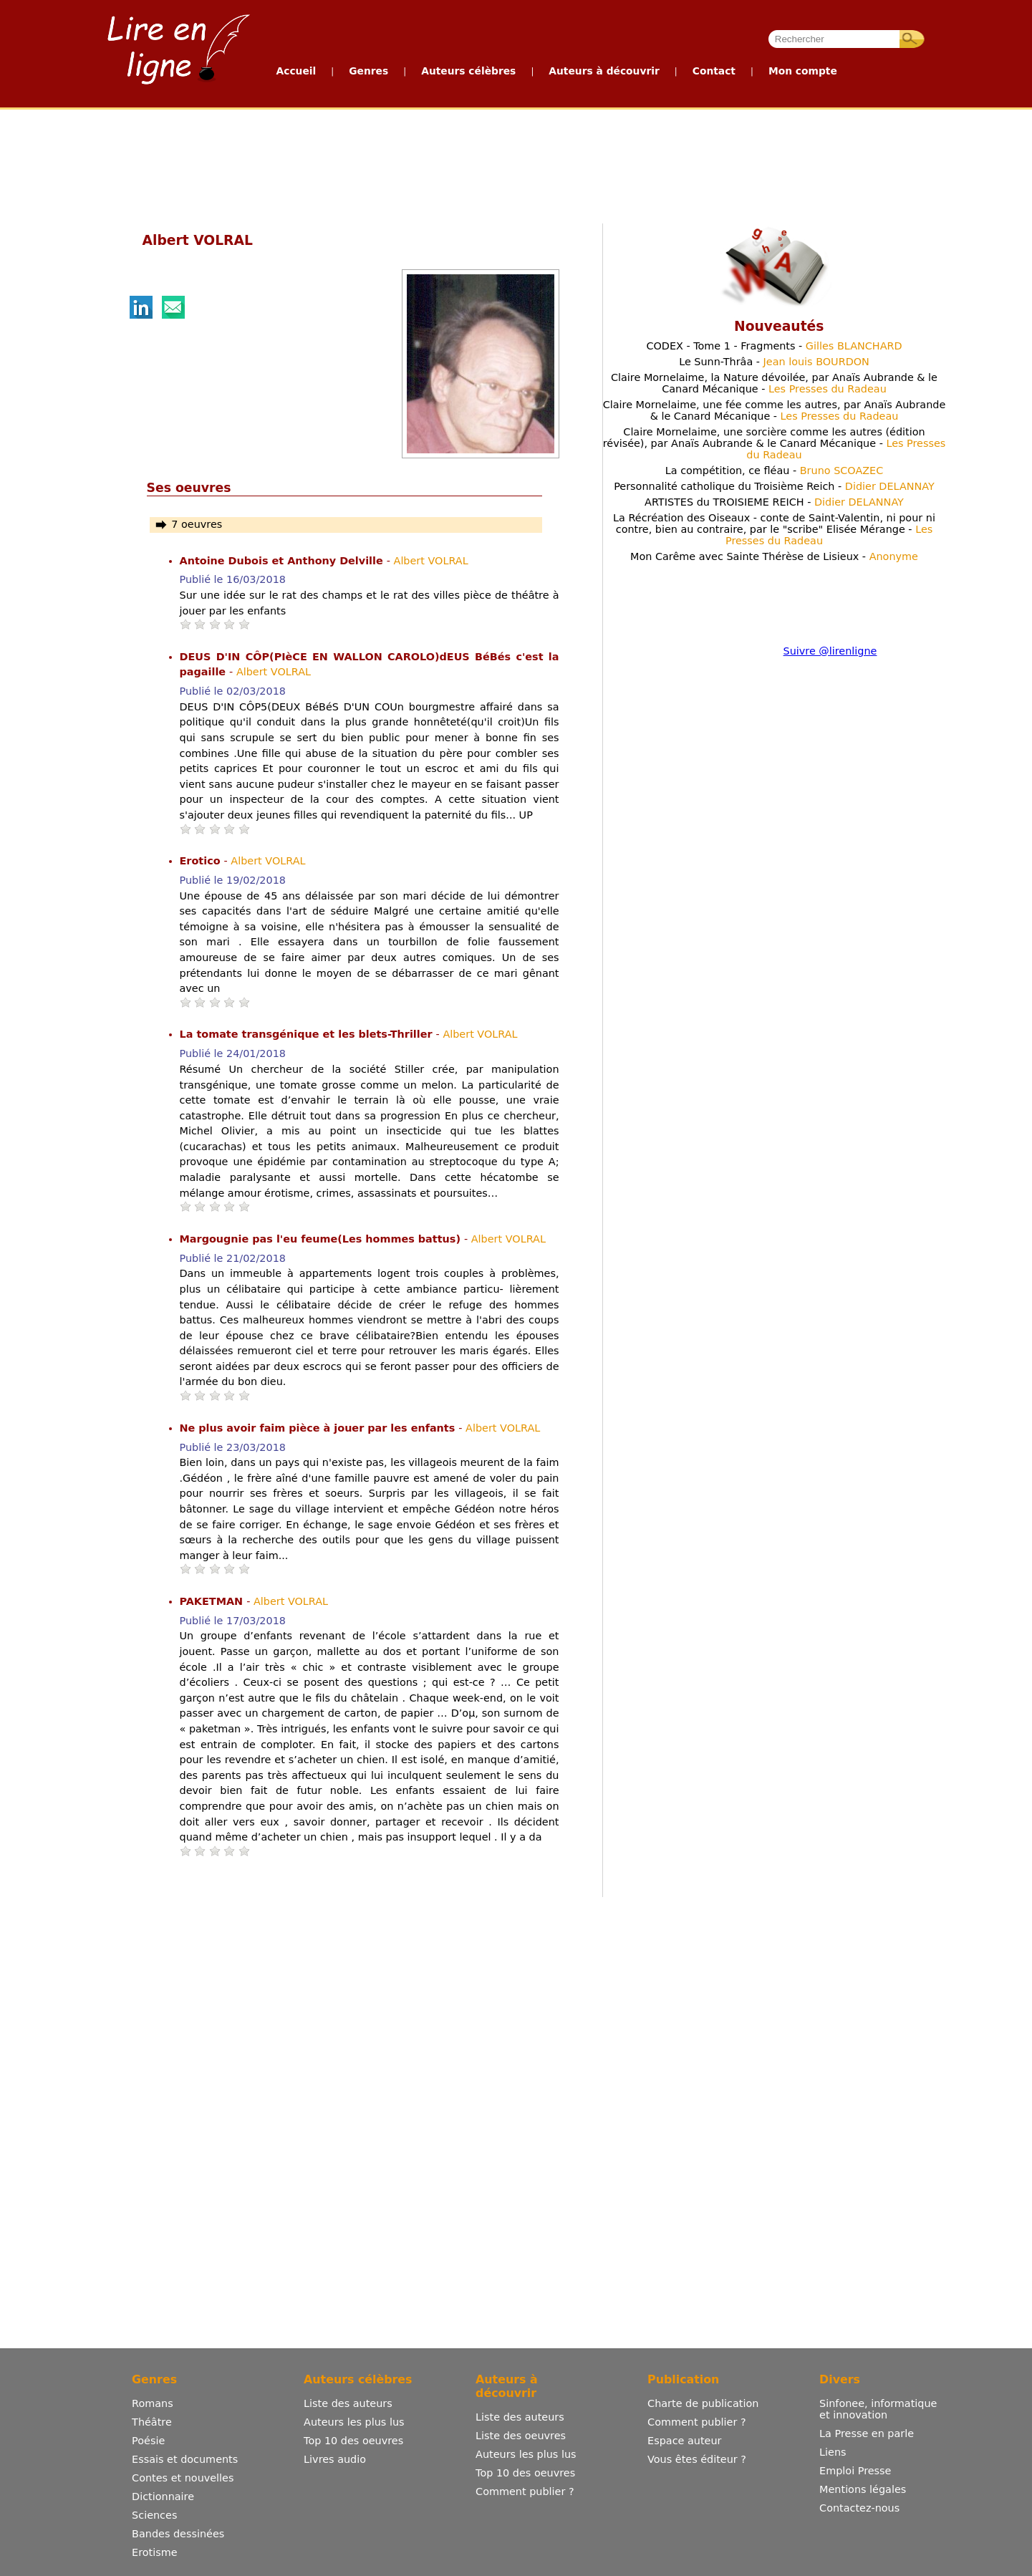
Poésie (148, 2440)
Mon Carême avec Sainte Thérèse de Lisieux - (774, 556)
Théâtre (152, 2422)
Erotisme (155, 2552)
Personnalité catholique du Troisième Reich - (774, 486)
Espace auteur (684, 2440)
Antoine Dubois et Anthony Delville (283, 560)
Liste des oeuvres (521, 2435)
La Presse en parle (866, 2433)
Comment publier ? (525, 2491)
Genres (368, 71)
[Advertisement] (515, 163)
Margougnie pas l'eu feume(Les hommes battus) (322, 1239)
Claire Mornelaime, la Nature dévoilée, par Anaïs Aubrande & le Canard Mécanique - (774, 383)
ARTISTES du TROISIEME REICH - (774, 502)
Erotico (202, 861)
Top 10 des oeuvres (353, 2440)
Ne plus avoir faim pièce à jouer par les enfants (319, 1428)
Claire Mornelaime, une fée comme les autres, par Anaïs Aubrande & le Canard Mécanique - (774, 410)
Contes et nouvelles (182, 2478)
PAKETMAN (213, 1601)
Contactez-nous (859, 2508)
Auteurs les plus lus (354, 2422)
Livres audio (335, 2459)
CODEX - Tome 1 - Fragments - (774, 346)
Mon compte (802, 71)
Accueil (296, 71)
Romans (152, 2403)
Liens (833, 2452)
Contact (714, 71)
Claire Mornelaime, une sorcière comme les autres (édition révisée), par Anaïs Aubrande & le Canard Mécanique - (774, 443)
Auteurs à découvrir (604, 71)
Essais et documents (185, 2459)
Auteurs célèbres (468, 71)
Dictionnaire (163, 2496)
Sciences (154, 2515)
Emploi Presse (855, 2470)
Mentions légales (862, 2489)
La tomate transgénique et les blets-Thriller (308, 1034)
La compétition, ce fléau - (774, 470)
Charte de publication (702, 2403)
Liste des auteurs (348, 2403)
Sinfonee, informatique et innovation (878, 2409)
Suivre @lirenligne (830, 651)
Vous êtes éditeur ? (696, 2459)
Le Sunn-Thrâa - (774, 361)
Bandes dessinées (178, 2533)
